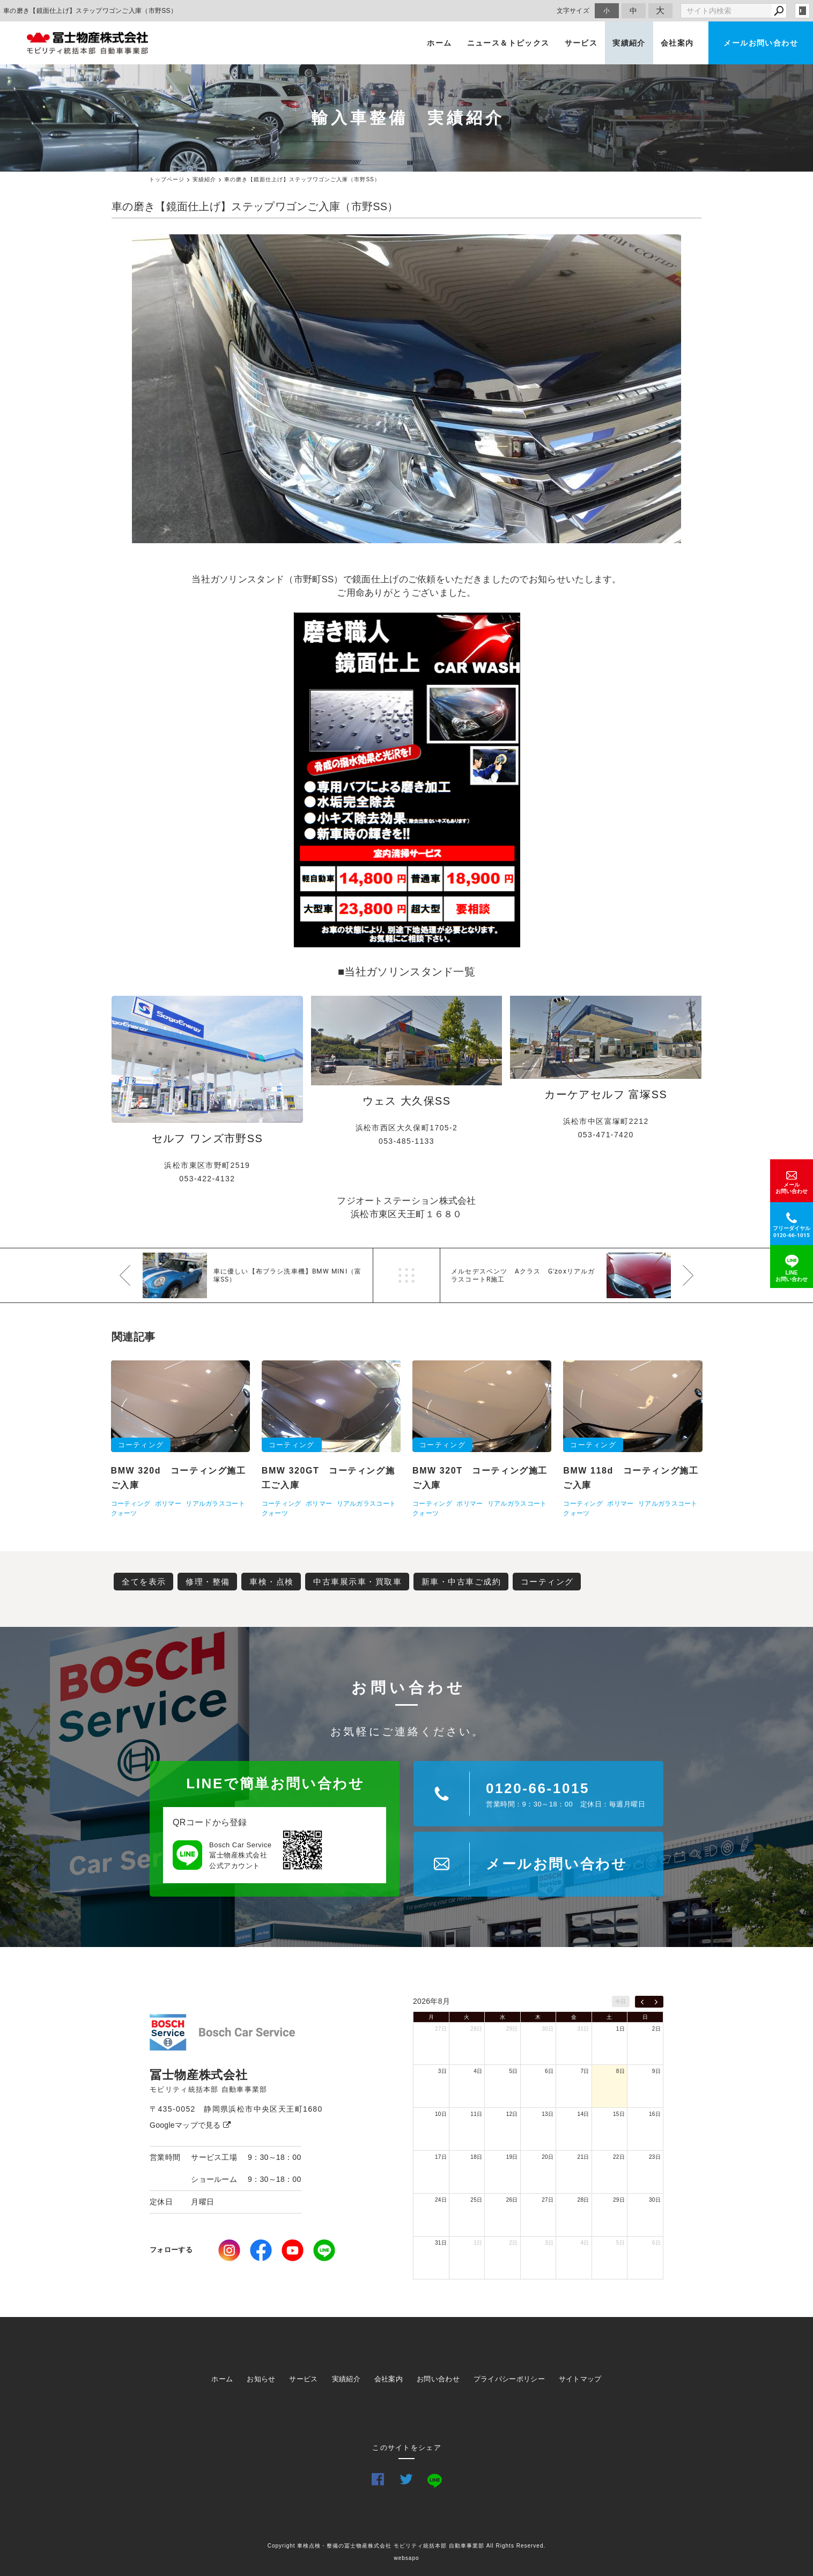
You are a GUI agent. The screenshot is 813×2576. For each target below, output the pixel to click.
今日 (620, 2001)
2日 (656, 2029)
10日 (441, 2114)
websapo (406, 2558)
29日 (512, 2029)
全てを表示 (144, 1581)
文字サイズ (573, 10)
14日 (583, 2114)
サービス (581, 43)
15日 (619, 2114)
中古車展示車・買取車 (357, 1581)
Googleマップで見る (190, 2125)
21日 (583, 2157)
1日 (620, 2029)
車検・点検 (271, 1581)
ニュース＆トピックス (508, 43)
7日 (584, 2071)
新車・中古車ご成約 (461, 1581)
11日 (476, 2114)
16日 (655, 2114)
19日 (512, 2157)
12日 (512, 2114)
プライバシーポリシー (509, 2379)
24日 (441, 2200)
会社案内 (677, 43)
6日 (549, 2071)
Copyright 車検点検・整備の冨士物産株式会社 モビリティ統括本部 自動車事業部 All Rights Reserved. (407, 2546)
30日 (547, 2029)
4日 (478, 2071)
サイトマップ (580, 2379)
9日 (656, 2071)
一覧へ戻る (406, 1275)
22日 (619, 2157)
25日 (476, 2200)
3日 (442, 2071)
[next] (656, 2002)
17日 (441, 2157)
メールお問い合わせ (760, 43)
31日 (583, 2029)
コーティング (547, 1581)
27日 (441, 2029)
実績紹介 (629, 43)
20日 (547, 2157)
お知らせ (261, 2379)
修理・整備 (208, 1581)
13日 (547, 2114)
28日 (476, 2029)
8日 (620, 2071)
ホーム (439, 43)
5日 (513, 2071)
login (802, 10)
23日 (655, 2157)
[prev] (642, 2002)
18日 (476, 2157)
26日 (512, 2200)
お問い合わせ (438, 2379)
